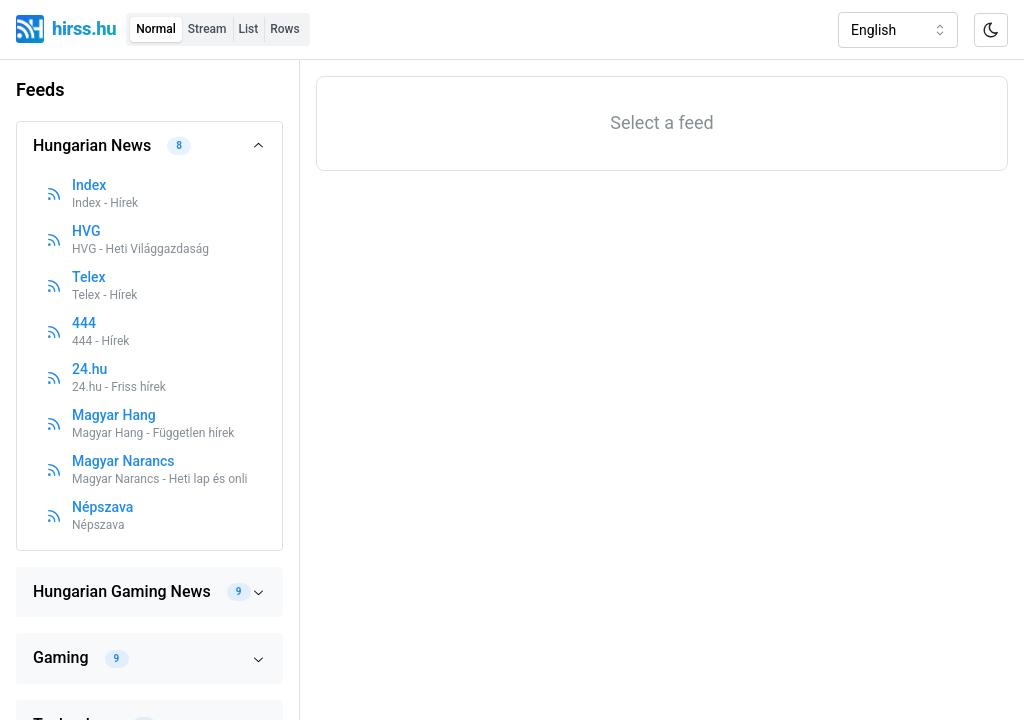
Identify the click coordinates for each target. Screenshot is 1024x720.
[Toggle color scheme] (991, 30)
